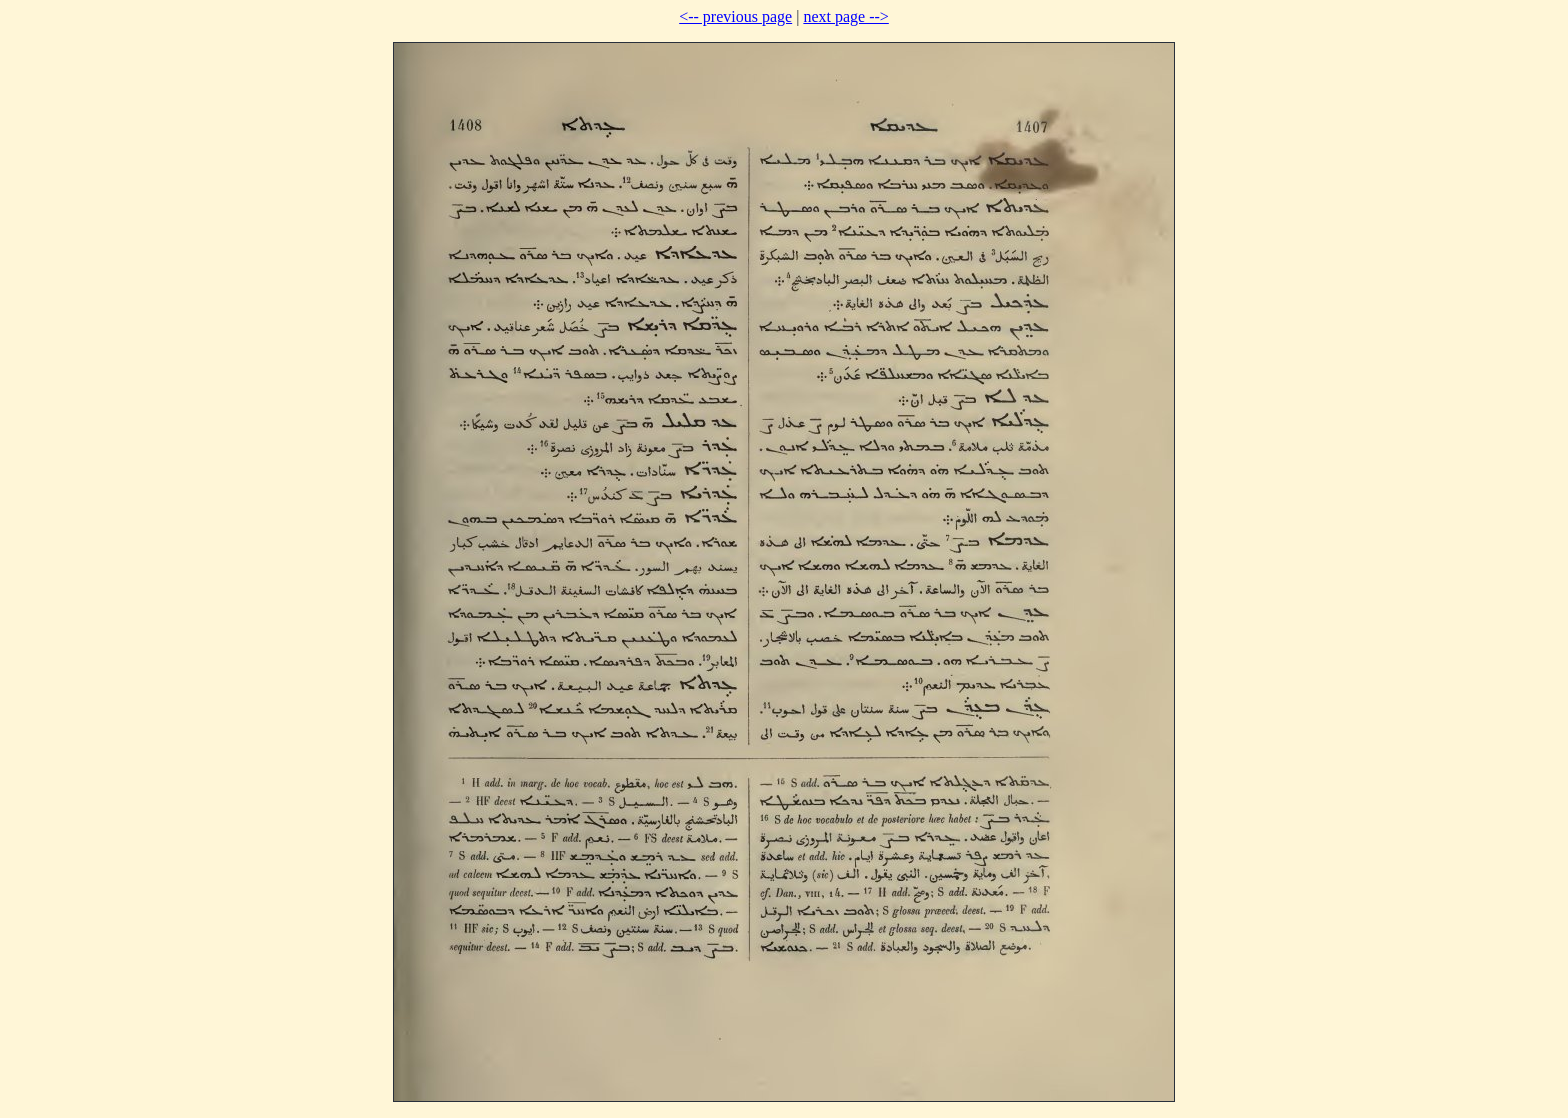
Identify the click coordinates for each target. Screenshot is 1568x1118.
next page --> (845, 16)
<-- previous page (735, 16)
